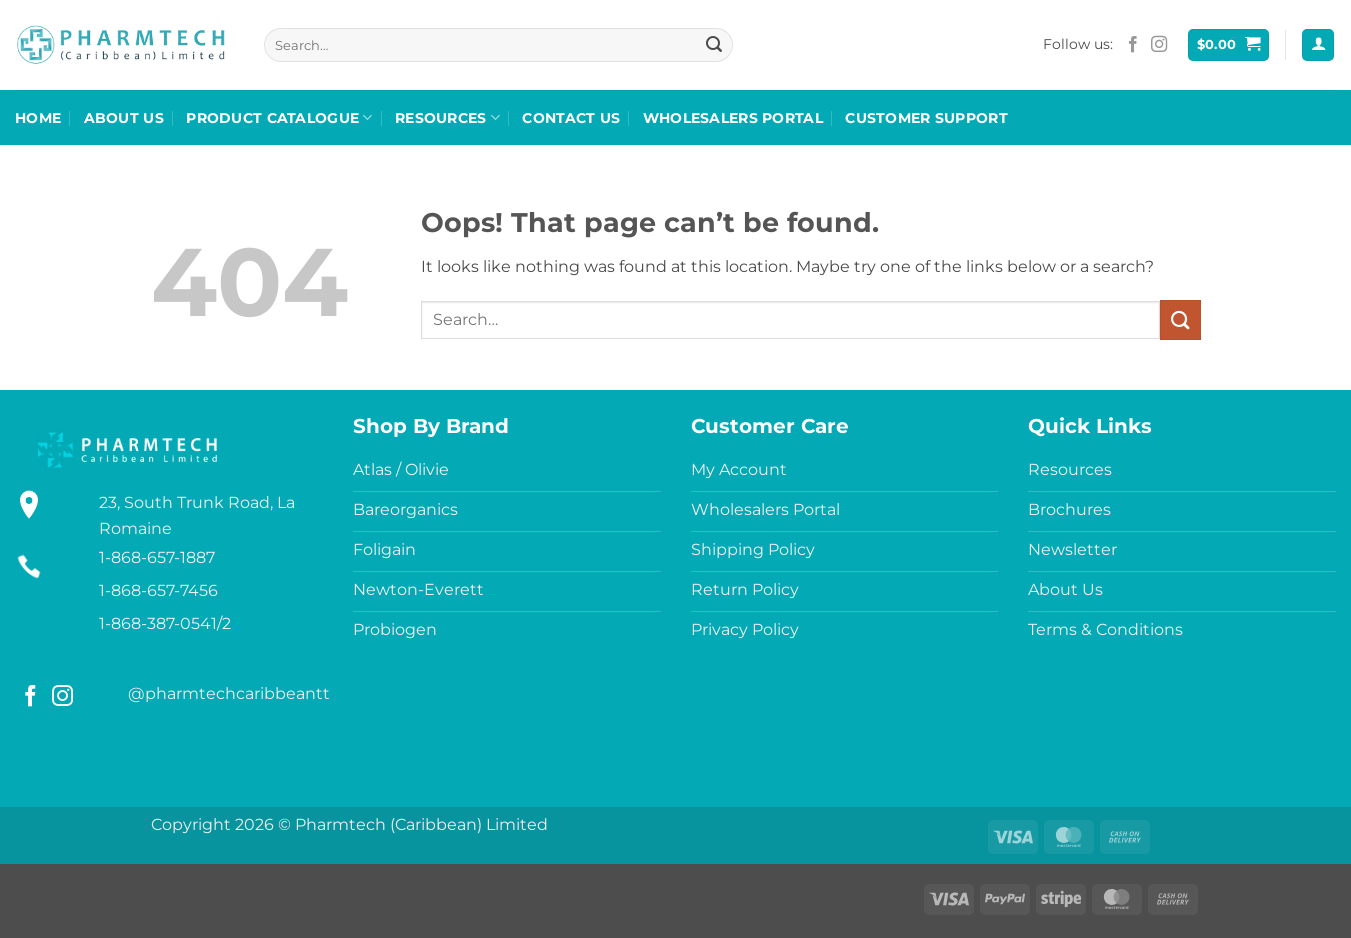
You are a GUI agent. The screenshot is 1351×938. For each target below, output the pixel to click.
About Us (124, 118)
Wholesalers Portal (733, 118)
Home (38, 118)
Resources (447, 117)
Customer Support (926, 118)
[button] (1229, 45)
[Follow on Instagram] (1159, 45)
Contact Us (571, 118)
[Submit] (714, 45)
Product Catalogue (279, 117)
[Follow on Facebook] (1133, 45)
